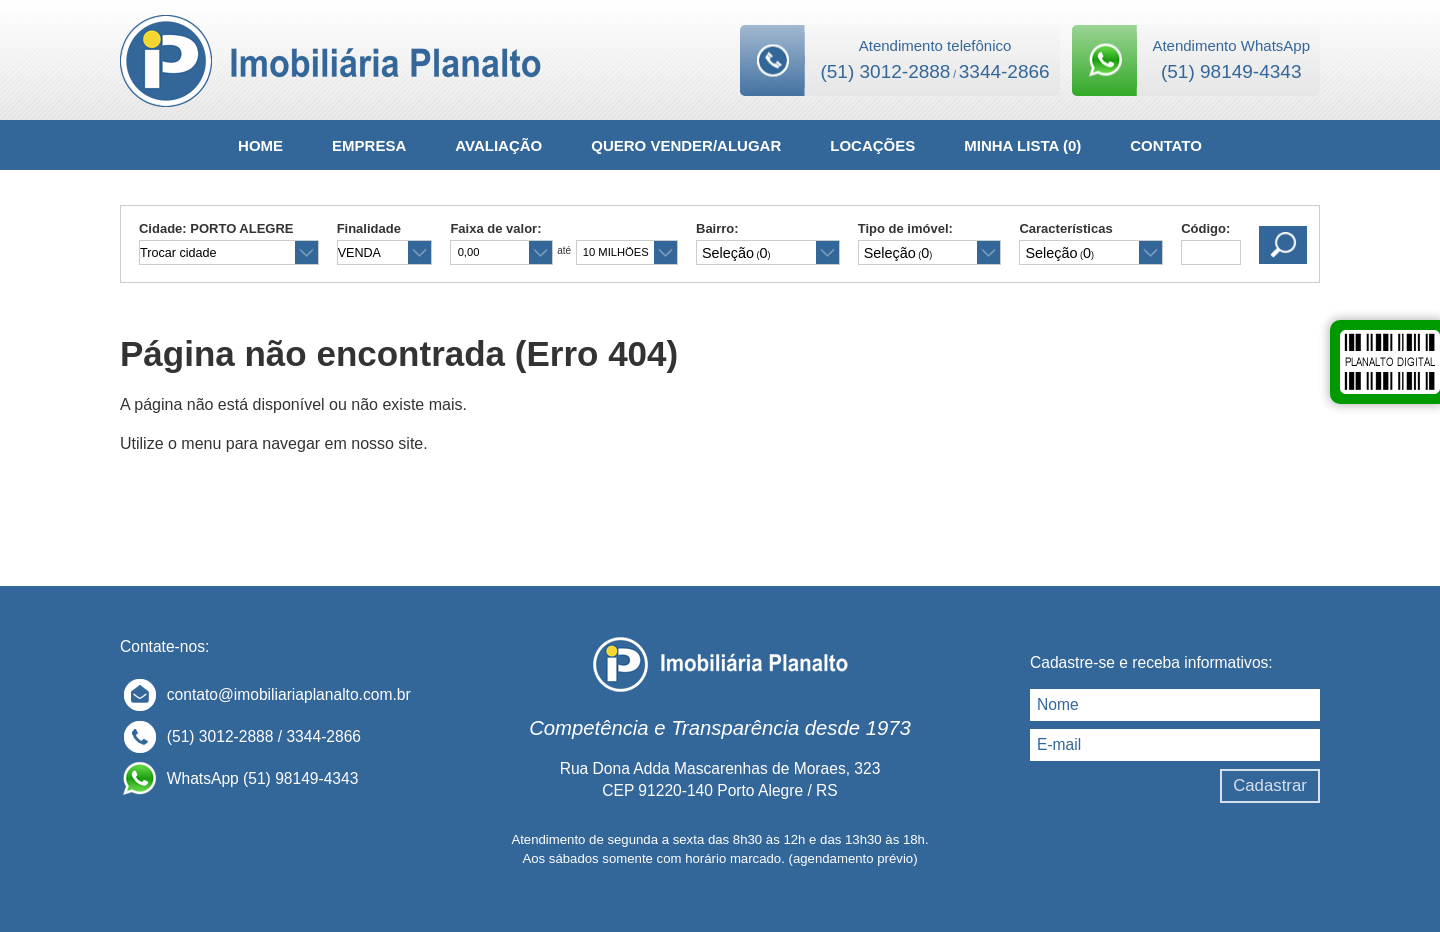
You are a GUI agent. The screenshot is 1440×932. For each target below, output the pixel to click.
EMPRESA (369, 145)
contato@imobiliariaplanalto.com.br (289, 694)
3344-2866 (1004, 71)
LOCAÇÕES (872, 145)
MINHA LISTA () (1022, 145)
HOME (260, 145)
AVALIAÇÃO (498, 145)
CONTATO (1166, 145)
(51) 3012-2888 (885, 71)
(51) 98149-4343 (1231, 71)
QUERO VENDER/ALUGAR (686, 145)
